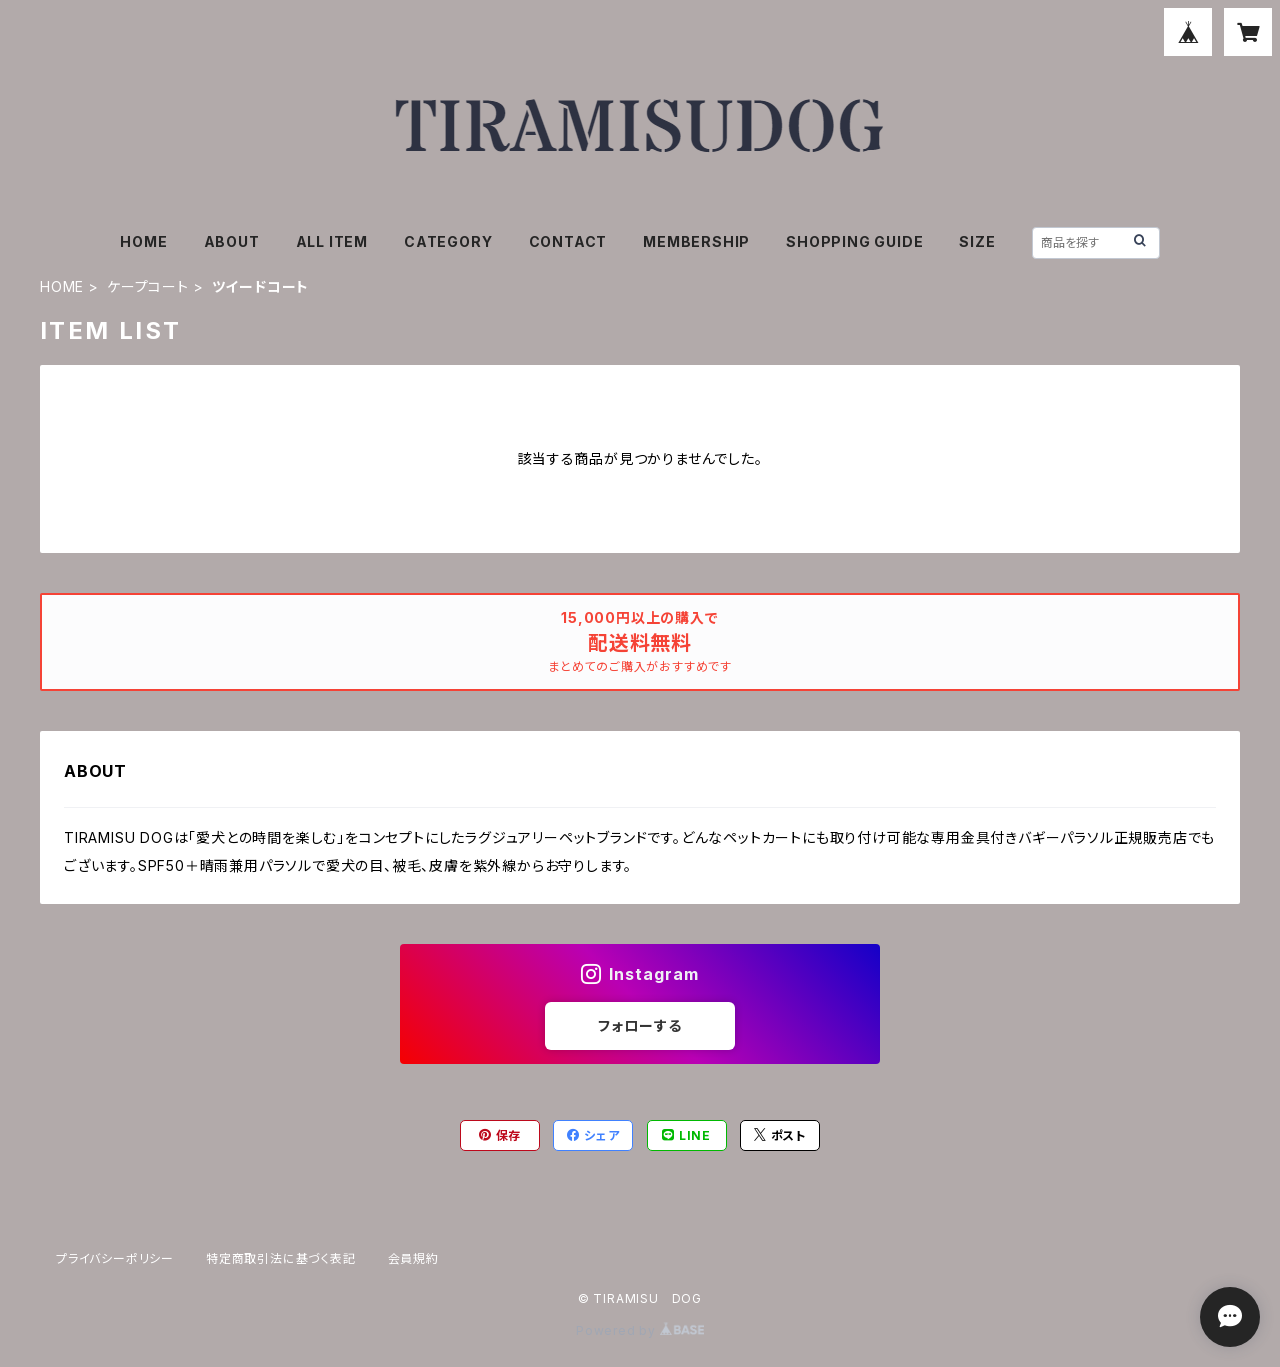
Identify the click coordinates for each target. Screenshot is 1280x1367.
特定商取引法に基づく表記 (281, 1258)
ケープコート (148, 286)
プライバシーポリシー (115, 1258)
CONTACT (568, 241)
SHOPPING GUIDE (854, 241)
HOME (143, 241)
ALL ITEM (332, 241)
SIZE (977, 241)
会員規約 (413, 1258)
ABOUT (232, 241)
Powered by (640, 1330)
